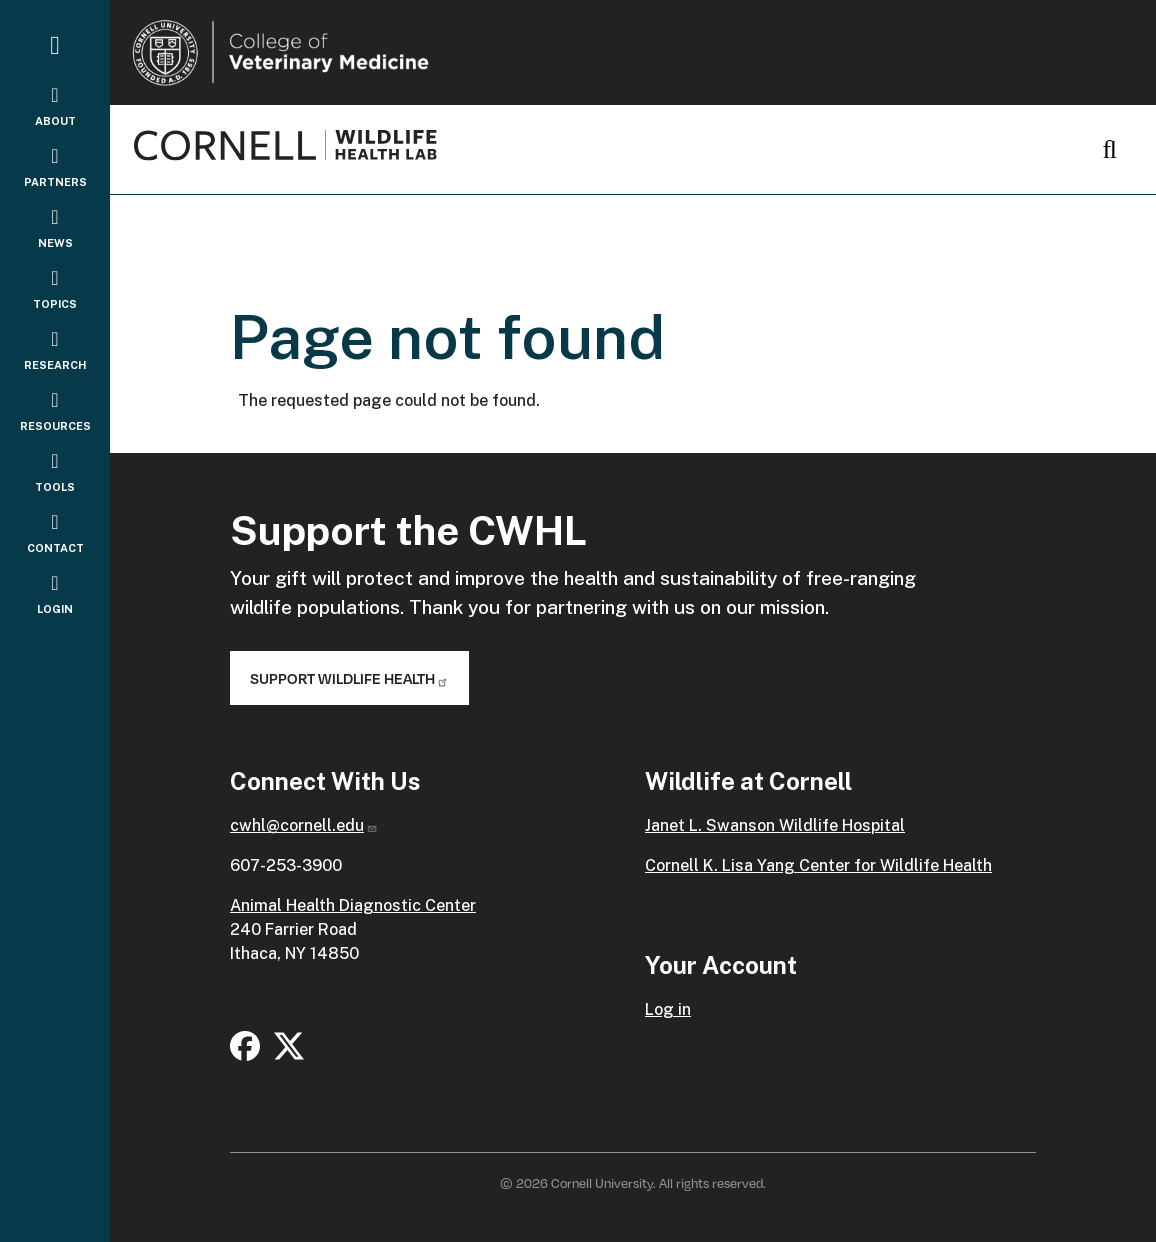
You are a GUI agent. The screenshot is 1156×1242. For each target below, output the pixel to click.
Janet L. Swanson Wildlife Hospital (775, 825)
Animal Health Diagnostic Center (353, 905)
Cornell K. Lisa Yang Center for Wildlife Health (818, 865)
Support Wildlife (349, 678)
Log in (668, 1009)
